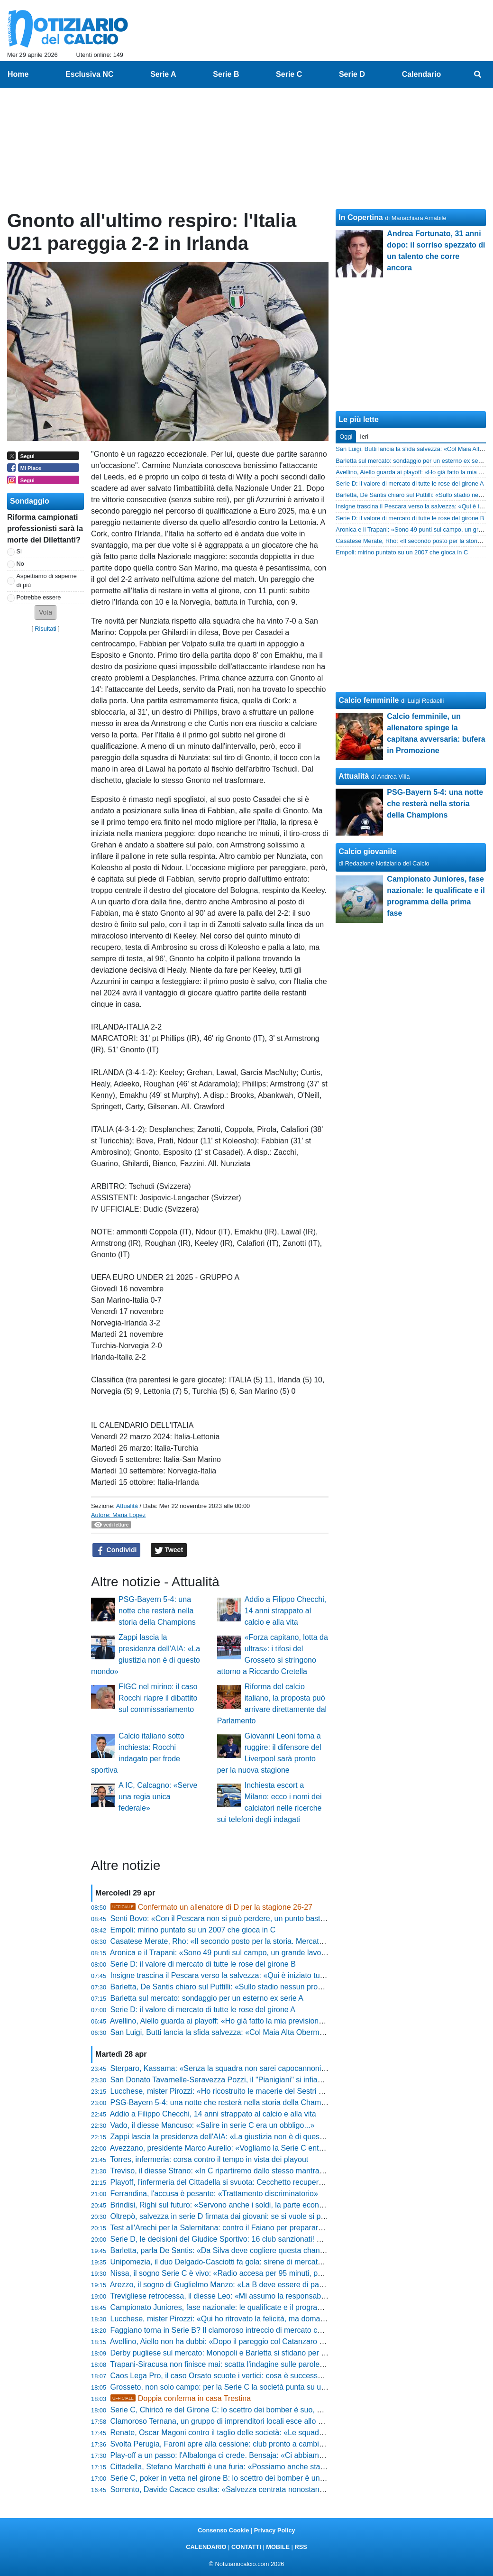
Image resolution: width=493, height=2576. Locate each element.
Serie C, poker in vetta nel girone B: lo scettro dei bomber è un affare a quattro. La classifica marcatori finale (291, 2478)
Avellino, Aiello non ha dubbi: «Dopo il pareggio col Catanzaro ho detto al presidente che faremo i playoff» (287, 2341)
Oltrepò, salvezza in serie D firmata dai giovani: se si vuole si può (219, 2216)
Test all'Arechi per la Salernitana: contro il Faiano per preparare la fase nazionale (245, 2228)
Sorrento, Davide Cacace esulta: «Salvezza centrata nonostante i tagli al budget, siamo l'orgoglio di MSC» (288, 2489)
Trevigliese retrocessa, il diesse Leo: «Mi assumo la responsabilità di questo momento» (256, 2296)
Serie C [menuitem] (289, 74)
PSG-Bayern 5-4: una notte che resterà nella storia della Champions (157, 1610)
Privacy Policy (274, 2530)
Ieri (364, 436)
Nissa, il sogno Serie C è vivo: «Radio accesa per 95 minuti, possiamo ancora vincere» (256, 2273)
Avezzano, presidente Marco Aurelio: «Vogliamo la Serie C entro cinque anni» (240, 2148)
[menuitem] (477, 74)
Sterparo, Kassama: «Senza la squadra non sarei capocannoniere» (223, 2068)
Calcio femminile (368, 700)
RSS (300, 2546)
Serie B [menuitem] (226, 74)
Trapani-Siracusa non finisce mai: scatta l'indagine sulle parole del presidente (239, 2364)
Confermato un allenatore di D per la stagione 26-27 (211, 1907)
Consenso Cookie (223, 2530)
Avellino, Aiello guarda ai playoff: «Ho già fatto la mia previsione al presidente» (241, 2021)
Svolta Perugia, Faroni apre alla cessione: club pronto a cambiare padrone (235, 2444)
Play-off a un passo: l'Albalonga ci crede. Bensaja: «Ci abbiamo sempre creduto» (246, 2455)
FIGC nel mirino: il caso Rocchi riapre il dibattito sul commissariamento (158, 1698)
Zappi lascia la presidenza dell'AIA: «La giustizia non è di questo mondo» (233, 2137)
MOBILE (278, 2546)
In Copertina (360, 217)
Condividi (116, 1550)
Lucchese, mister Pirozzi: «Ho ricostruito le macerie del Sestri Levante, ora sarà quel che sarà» (269, 2091)
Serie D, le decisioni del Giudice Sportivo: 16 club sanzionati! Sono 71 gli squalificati (251, 2239)
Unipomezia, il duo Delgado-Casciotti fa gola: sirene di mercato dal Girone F (238, 2262)
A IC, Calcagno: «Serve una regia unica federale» (158, 1796)
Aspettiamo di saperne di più (47, 580)
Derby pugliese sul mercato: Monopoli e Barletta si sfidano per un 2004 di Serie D (247, 2353)
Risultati (45, 628)
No (20, 563)
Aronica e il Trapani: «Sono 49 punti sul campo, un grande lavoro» (221, 1953)
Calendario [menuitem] (421, 74)
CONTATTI (246, 2546)
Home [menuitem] (18, 74)
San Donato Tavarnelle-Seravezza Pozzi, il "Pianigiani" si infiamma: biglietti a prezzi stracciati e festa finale (289, 2080)
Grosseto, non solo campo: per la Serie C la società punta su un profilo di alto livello (251, 2387)
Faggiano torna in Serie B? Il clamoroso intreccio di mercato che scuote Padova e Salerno (261, 2330)
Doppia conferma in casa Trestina (180, 2398)
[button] (45, 612)
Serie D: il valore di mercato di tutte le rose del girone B (203, 1964)
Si (19, 551)
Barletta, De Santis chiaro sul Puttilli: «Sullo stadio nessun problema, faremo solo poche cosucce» (274, 1987)
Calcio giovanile (367, 851)
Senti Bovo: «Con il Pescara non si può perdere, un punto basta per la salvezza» (246, 1918)
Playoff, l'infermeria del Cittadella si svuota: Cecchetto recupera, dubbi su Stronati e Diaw (260, 2182)
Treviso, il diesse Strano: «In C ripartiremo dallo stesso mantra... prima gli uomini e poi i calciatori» (274, 2171)
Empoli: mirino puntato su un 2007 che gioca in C (193, 1930)
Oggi (345, 436)
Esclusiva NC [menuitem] (89, 74)
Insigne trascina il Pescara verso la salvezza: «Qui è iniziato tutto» (221, 1975)
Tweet (169, 1550)
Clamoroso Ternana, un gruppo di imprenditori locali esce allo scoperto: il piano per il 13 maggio (270, 2421)
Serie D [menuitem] (352, 74)
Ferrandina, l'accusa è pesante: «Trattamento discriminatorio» (214, 2194)
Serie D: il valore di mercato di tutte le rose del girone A (202, 2010)
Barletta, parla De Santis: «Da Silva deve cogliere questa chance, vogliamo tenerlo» (251, 2250)
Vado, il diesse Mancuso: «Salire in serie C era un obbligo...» (212, 2125)
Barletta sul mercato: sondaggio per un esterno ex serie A (206, 1998)
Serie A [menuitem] (163, 74)
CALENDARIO (206, 2546)
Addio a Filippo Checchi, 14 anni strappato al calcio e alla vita (286, 1610)
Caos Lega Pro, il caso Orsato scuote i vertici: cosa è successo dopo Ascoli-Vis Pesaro (256, 2376)
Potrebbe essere (39, 597)
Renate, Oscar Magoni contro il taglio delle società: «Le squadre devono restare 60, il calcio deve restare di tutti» (299, 2433)
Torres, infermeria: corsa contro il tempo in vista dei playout (209, 2159)
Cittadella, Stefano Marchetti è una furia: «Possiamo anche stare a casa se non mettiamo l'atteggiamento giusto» (300, 2467)
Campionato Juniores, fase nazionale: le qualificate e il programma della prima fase (250, 2307)
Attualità (127, 1505)
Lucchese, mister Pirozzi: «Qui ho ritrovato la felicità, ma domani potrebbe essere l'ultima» (261, 2319)
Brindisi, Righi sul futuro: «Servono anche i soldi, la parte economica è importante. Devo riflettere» (274, 2205)
